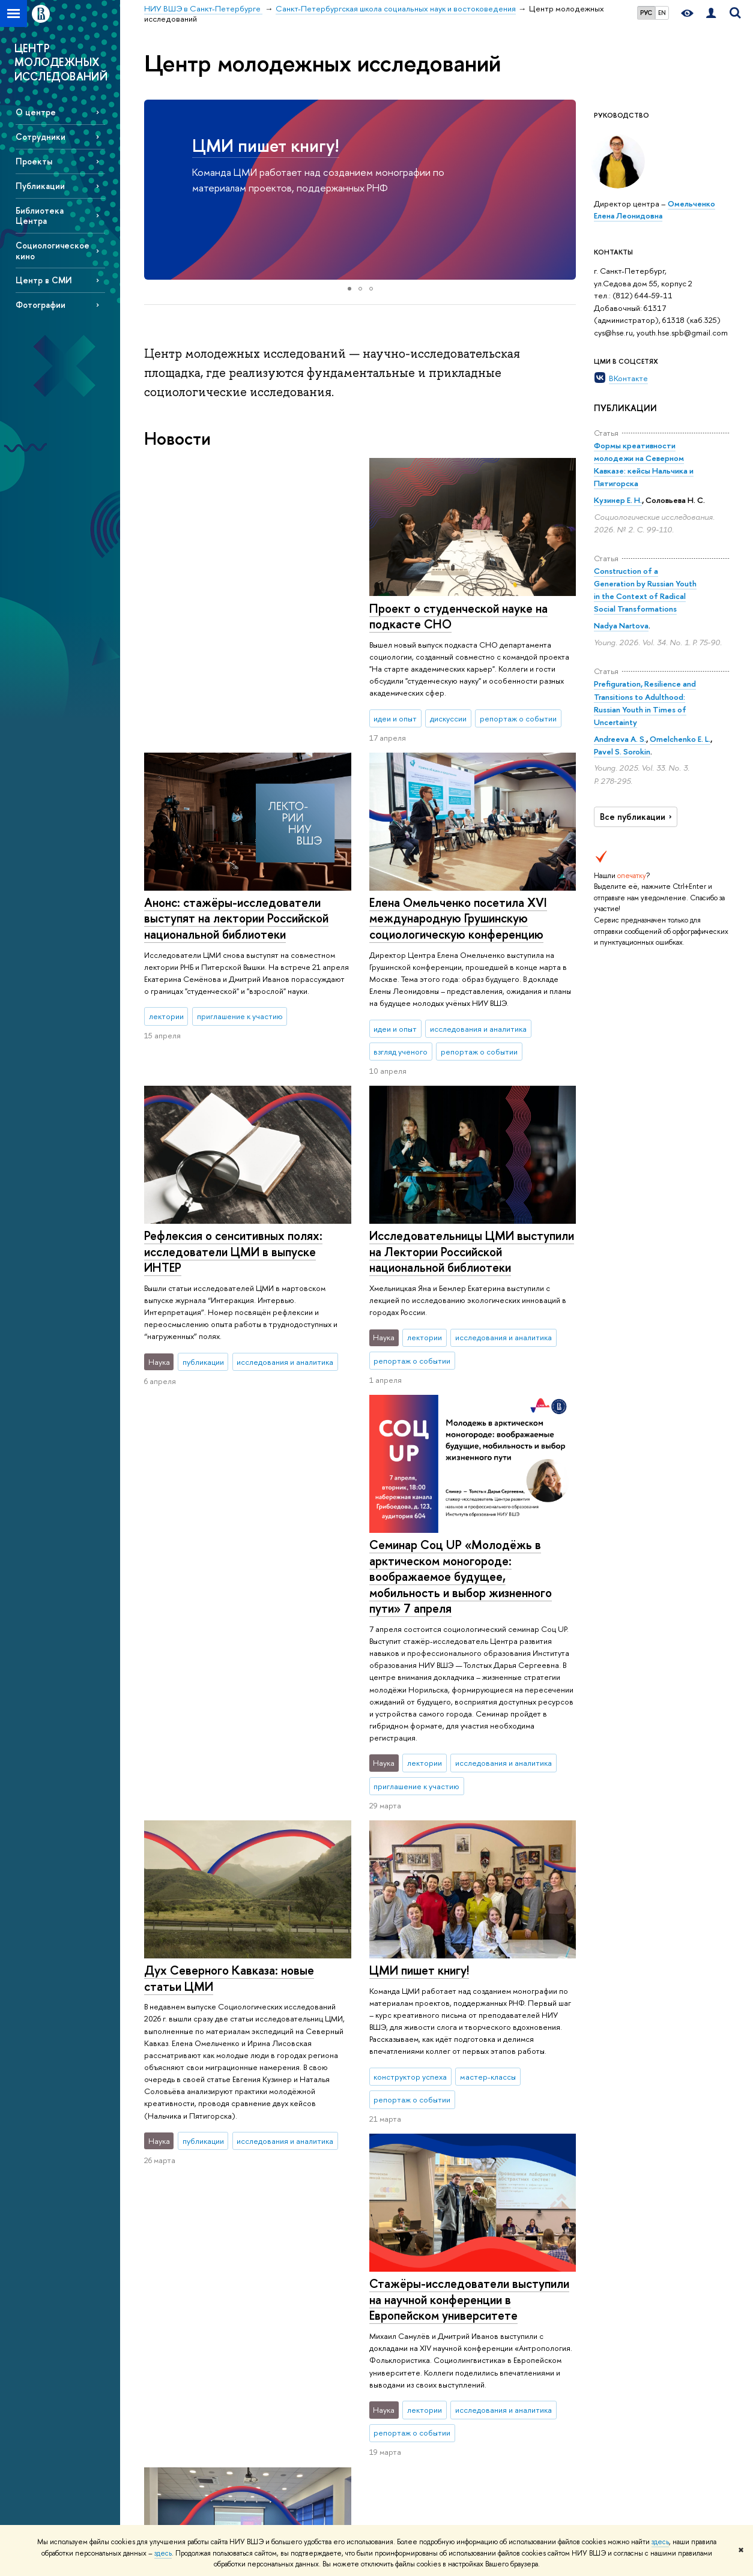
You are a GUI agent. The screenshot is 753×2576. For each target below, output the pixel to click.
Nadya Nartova (621, 625)
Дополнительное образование (291, 2434)
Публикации (40, 185)
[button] (155, 189)
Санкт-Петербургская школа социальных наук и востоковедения (378, 2242)
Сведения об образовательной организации (175, 2306)
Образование (294, 2277)
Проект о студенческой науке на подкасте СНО (233, 616)
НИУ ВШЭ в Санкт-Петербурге (199, 2242)
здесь (660, 2542)
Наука (393, 2277)
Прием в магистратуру (300, 2396)
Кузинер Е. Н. (618, 500)
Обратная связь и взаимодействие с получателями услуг (295, 2483)
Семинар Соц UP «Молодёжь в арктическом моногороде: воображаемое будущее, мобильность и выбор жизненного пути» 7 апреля (235, 1267)
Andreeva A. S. (620, 738)
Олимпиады (281, 2365)
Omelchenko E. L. (680, 738)
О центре (36, 112)
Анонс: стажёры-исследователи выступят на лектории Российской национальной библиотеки (461, 624)
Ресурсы (515, 2277)
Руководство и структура (187, 2334)
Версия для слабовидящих (190, 2491)
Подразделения (171, 2349)
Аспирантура (283, 2455)
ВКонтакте (628, 378)
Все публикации (637, 817)
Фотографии (40, 304)
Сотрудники (40, 136)
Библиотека (515, 2294)
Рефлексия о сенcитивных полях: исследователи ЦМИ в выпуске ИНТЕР (458, 921)
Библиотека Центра (40, 215)
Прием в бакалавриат (298, 2381)
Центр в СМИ (44, 280)
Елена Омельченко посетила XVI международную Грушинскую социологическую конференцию (233, 918)
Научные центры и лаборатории (409, 2316)
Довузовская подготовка (304, 2349)
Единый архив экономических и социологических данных (538, 2337)
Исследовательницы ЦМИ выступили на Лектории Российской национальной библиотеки (471, 1232)
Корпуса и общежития (183, 2408)
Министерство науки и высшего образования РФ (657, 2300)
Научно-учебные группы (420, 2337)
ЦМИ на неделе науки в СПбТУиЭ (237, 1974)
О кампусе (171, 2277)
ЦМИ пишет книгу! (265, 145)
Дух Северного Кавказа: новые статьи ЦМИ (454, 1533)
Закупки (157, 2424)
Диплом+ (277, 2412)
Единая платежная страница (192, 2507)
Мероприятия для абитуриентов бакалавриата (310, 2300)
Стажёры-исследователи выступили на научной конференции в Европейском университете (469, 1895)
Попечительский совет (184, 2393)
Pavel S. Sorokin (622, 751)
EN (662, 12)
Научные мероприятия (418, 2294)
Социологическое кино (52, 250)
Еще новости (198, 2143)
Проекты (34, 161)
